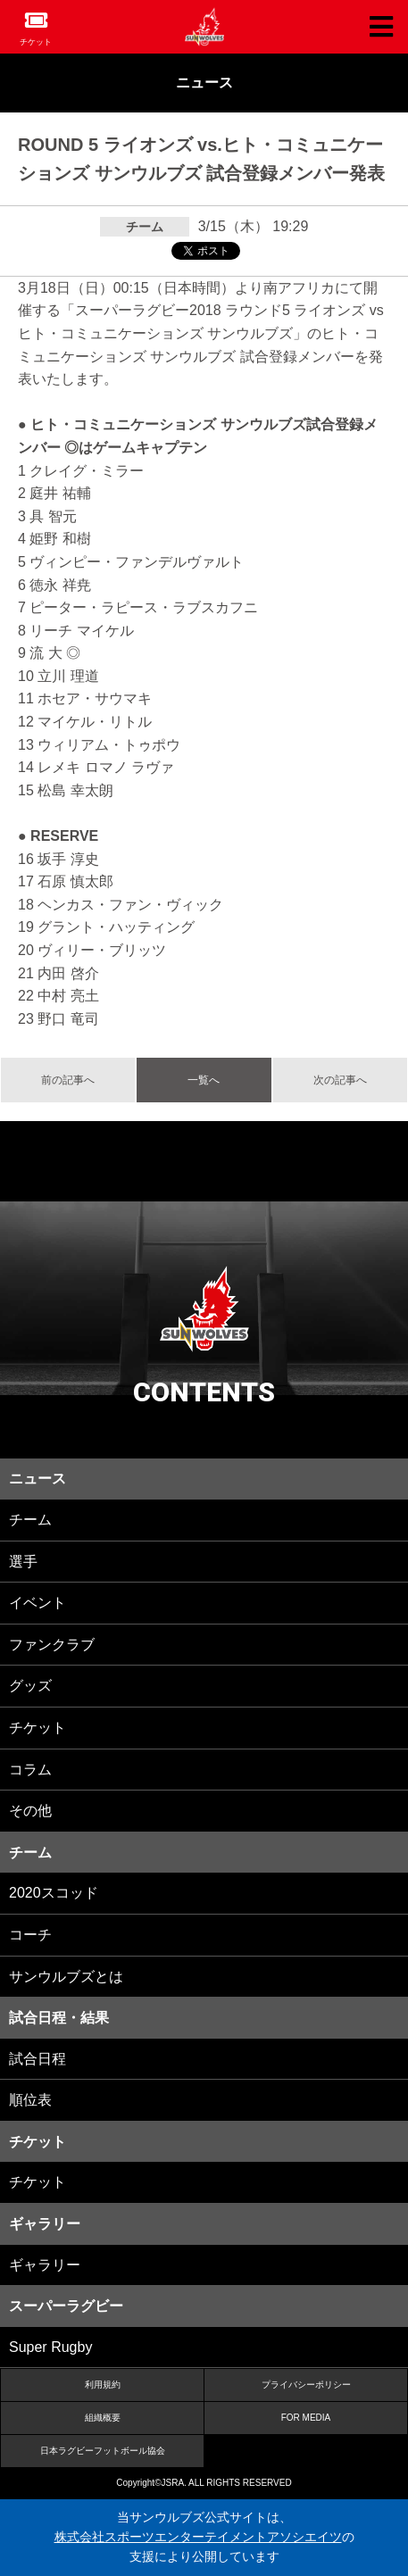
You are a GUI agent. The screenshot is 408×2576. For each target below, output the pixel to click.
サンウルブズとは (66, 1976)
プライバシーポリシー (306, 2384)
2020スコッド (53, 1892)
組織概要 (103, 2417)
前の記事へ (68, 1080)
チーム (30, 1519)
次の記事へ (340, 1080)
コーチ (30, 1934)
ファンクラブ (52, 1644)
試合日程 (37, 2058)
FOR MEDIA (306, 2417)
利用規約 (103, 2384)
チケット (36, 41)
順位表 (30, 2099)
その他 (30, 1810)
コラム (30, 1769)
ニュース (204, 82)
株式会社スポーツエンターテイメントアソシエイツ (198, 2537)
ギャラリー (44, 2265)
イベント (37, 1602)
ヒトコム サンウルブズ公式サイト (204, 26)
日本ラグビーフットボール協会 (102, 2451)
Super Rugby (50, 2347)
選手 (23, 1561)
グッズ (30, 1685)
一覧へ (203, 1080)
